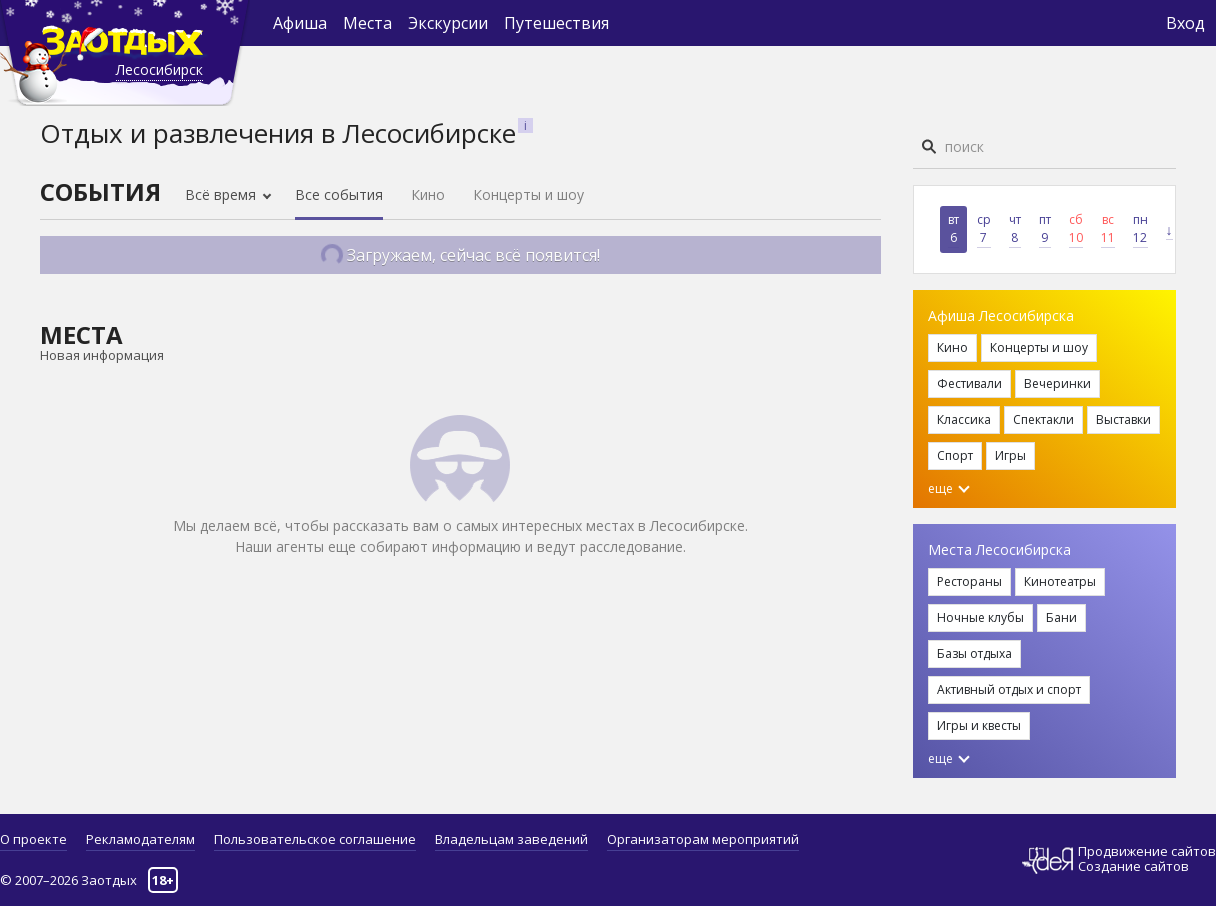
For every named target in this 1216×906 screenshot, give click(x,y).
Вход (1185, 23)
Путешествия (556, 23)
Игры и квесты (979, 725)
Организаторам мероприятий (703, 839)
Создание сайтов (1133, 866)
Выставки (1123, 419)
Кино (428, 194)
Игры (1010, 455)
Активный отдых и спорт (1009, 689)
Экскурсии (448, 23)
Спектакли (1043, 419)
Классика (964, 419)
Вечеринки (1057, 383)
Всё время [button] (222, 194)
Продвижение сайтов (1147, 851)
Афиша (300, 23)
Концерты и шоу (528, 194)
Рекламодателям (140, 839)
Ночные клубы (980, 617)
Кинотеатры (1060, 581)
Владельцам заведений (511, 839)
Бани (1061, 617)
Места (367, 23)
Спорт (955, 455)
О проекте (33, 839)
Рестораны (969, 581)
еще (949, 488)
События (100, 191)
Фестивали (969, 383)
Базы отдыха (974, 653)
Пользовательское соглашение (315, 839)
